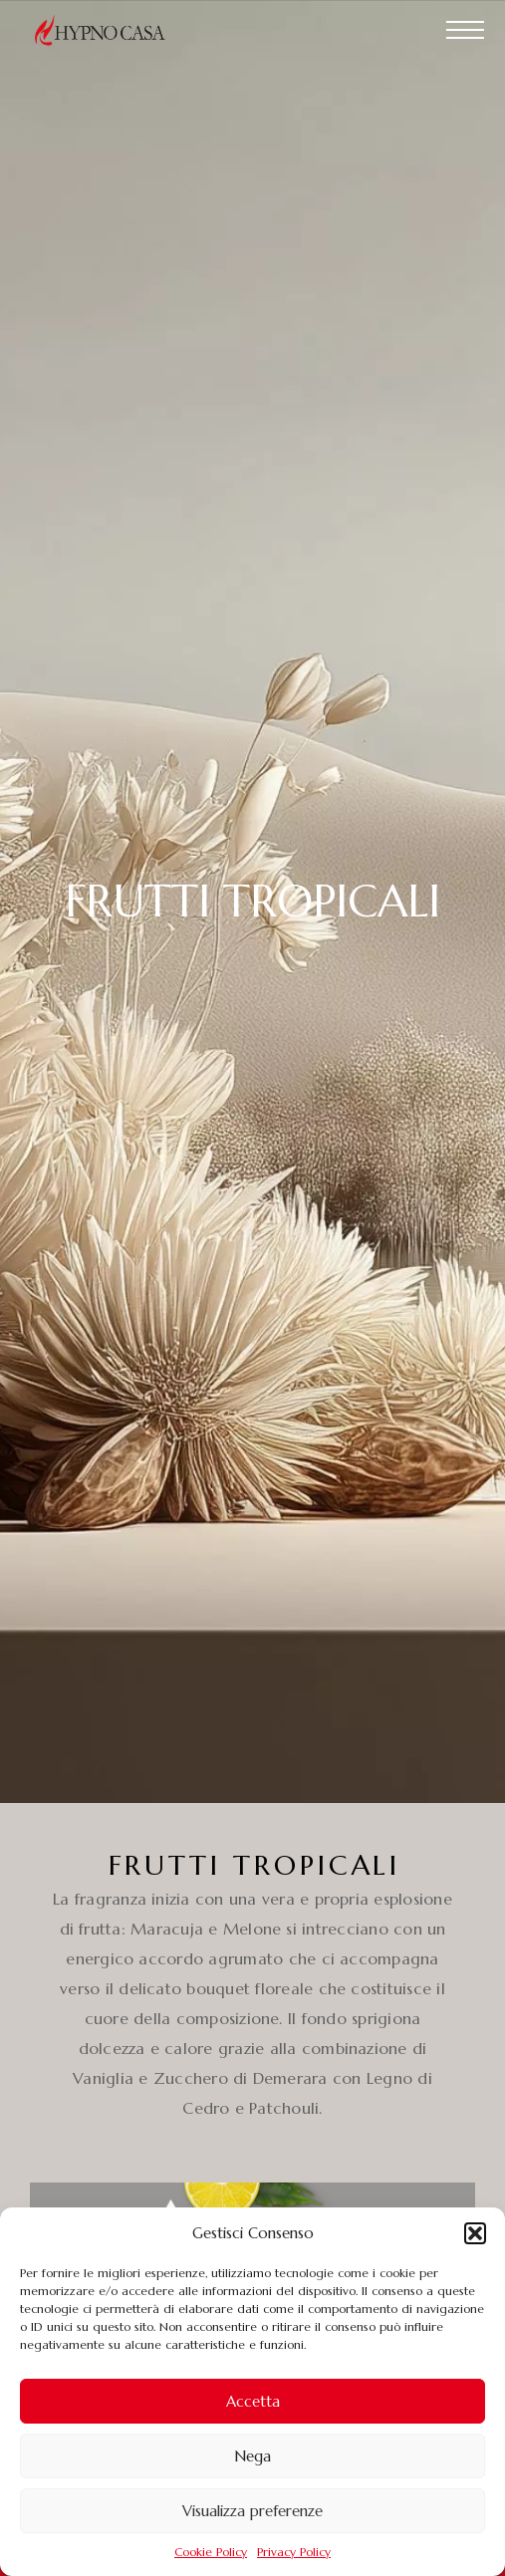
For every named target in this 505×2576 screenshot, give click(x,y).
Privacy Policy (294, 2551)
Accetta (253, 2401)
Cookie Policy (210, 2551)
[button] (475, 2233)
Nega (252, 2456)
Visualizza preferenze (252, 2510)
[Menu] (465, 30)
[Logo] (109, 30)
